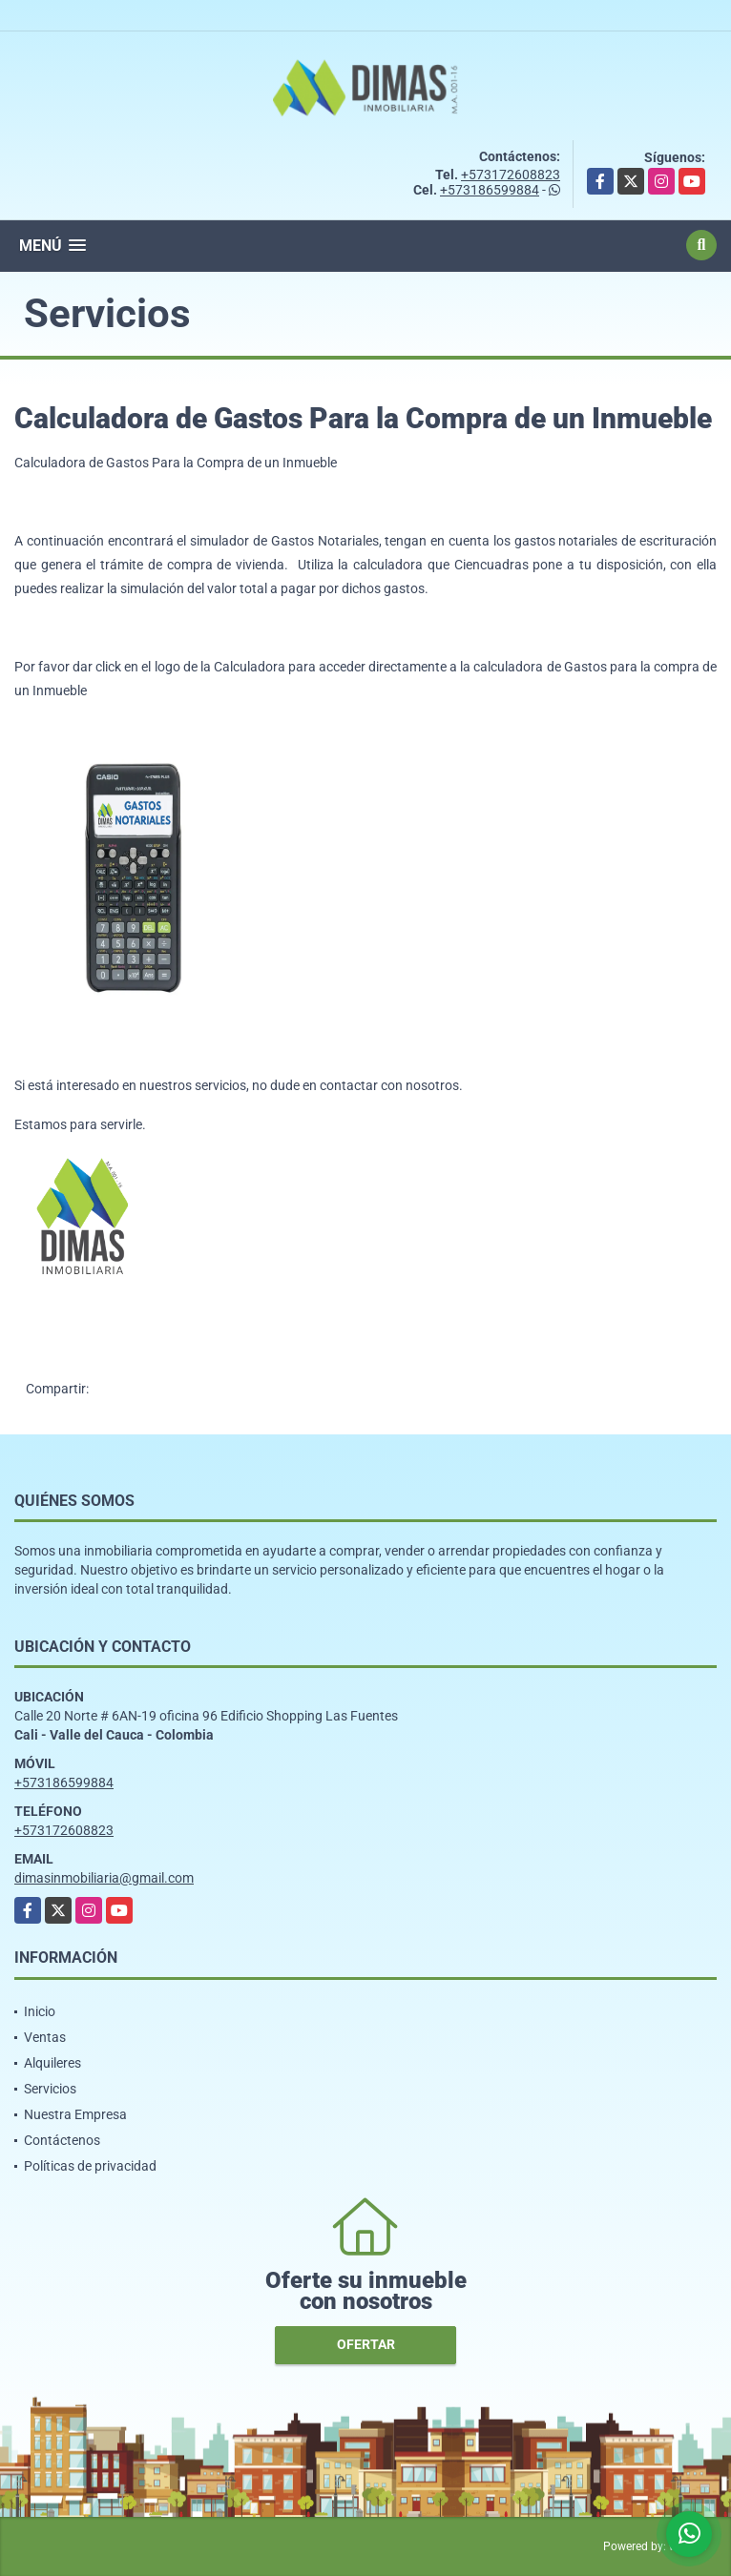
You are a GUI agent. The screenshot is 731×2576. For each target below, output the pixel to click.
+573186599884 (489, 189)
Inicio (39, 2011)
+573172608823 (510, 174)
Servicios (50, 2088)
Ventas (45, 2037)
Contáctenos (62, 2140)
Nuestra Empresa (75, 2114)
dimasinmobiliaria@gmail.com (104, 1878)
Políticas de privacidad (90, 2166)
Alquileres (52, 2063)
